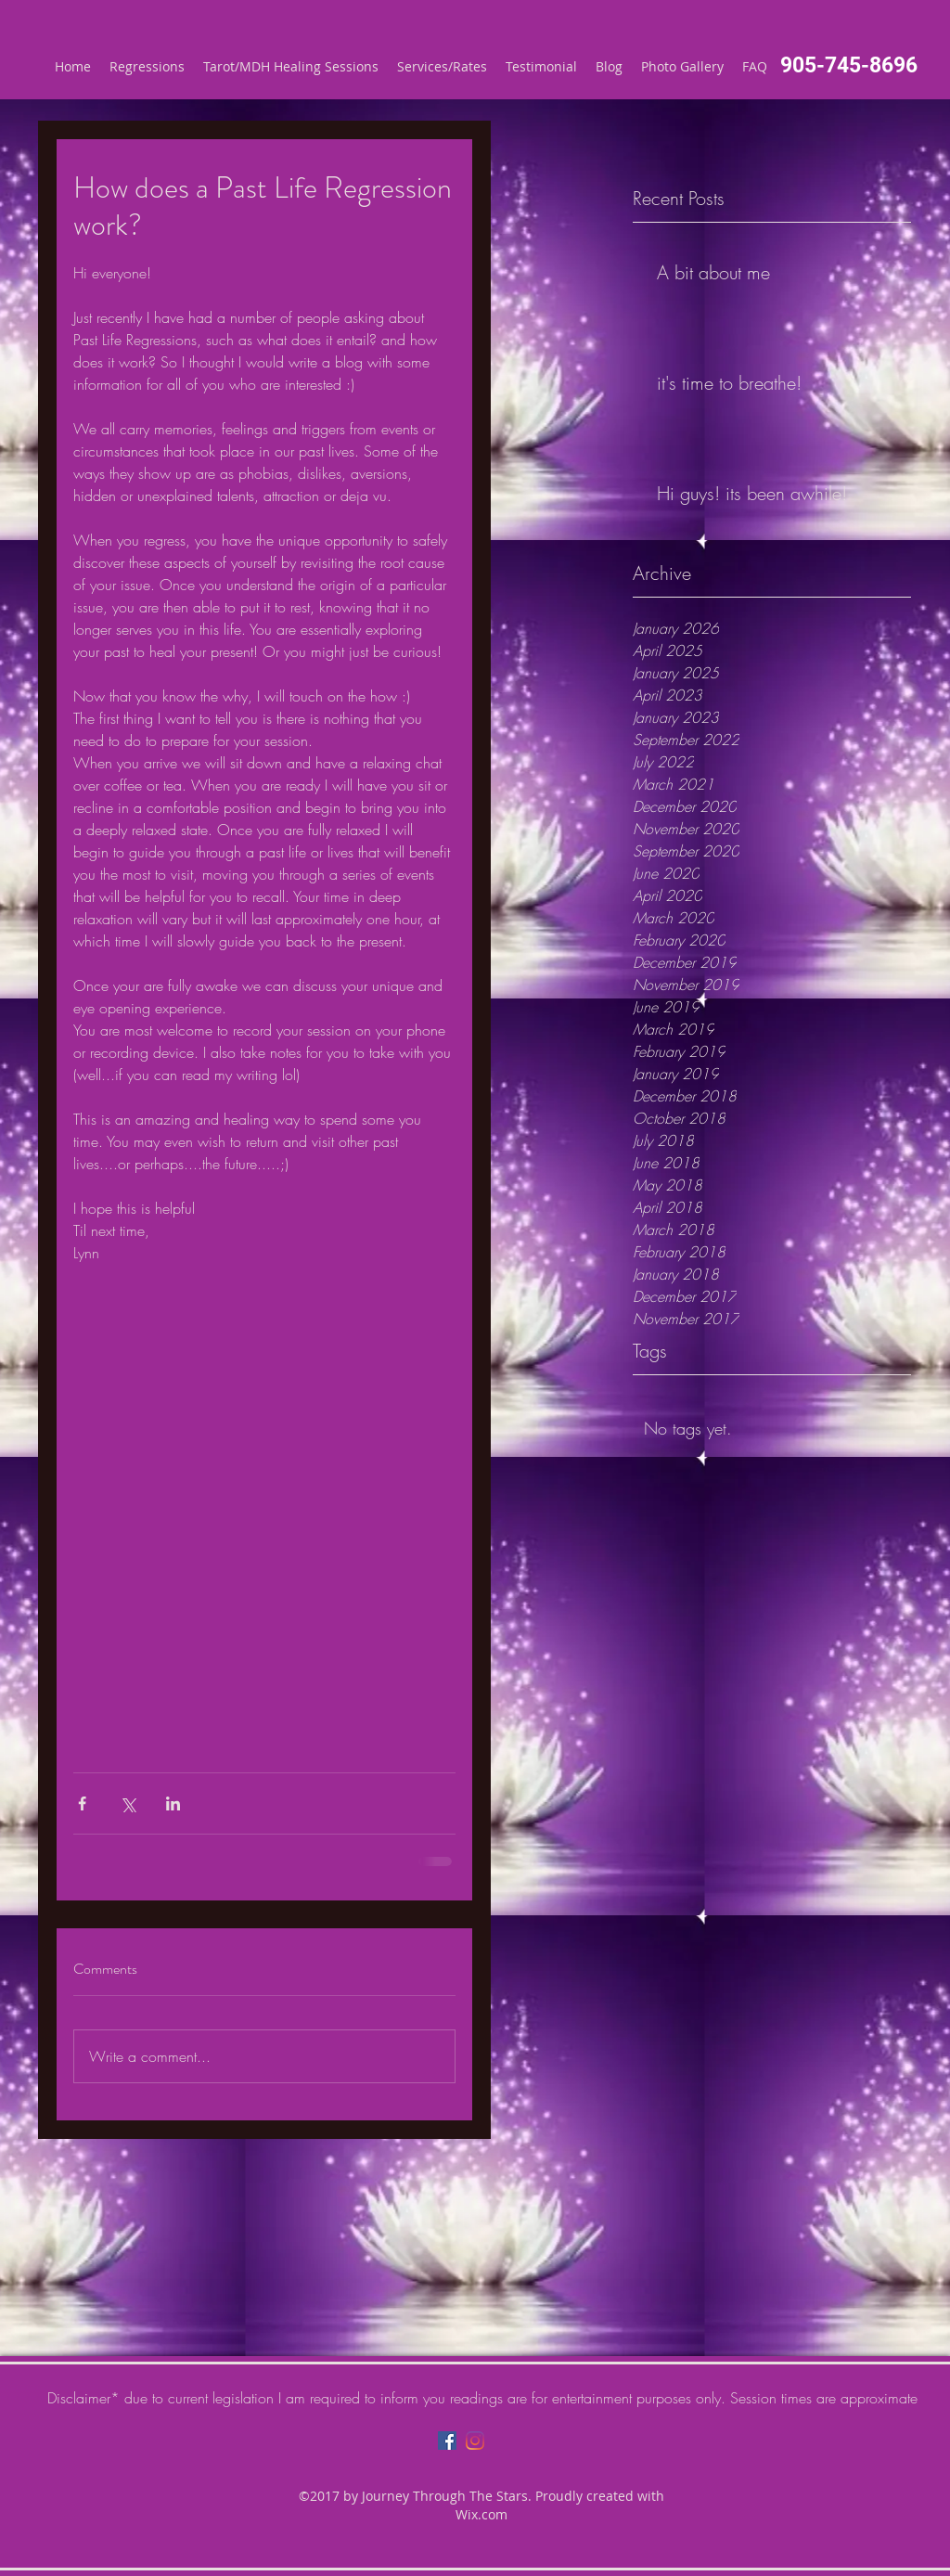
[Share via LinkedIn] (173, 1803)
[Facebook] (447, 2440)
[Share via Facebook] (82, 1803)
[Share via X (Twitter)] (127, 1803)
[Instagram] (475, 2440)
